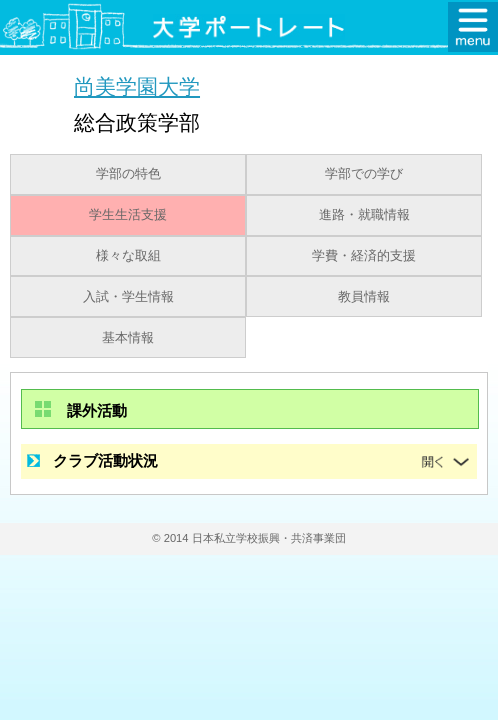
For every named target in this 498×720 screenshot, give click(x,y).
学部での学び (364, 174)
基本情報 (128, 338)
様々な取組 (128, 256)
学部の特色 (128, 174)
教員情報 (364, 297)
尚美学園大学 (137, 86)
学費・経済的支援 (364, 256)
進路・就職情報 (364, 215)
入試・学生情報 (128, 297)
